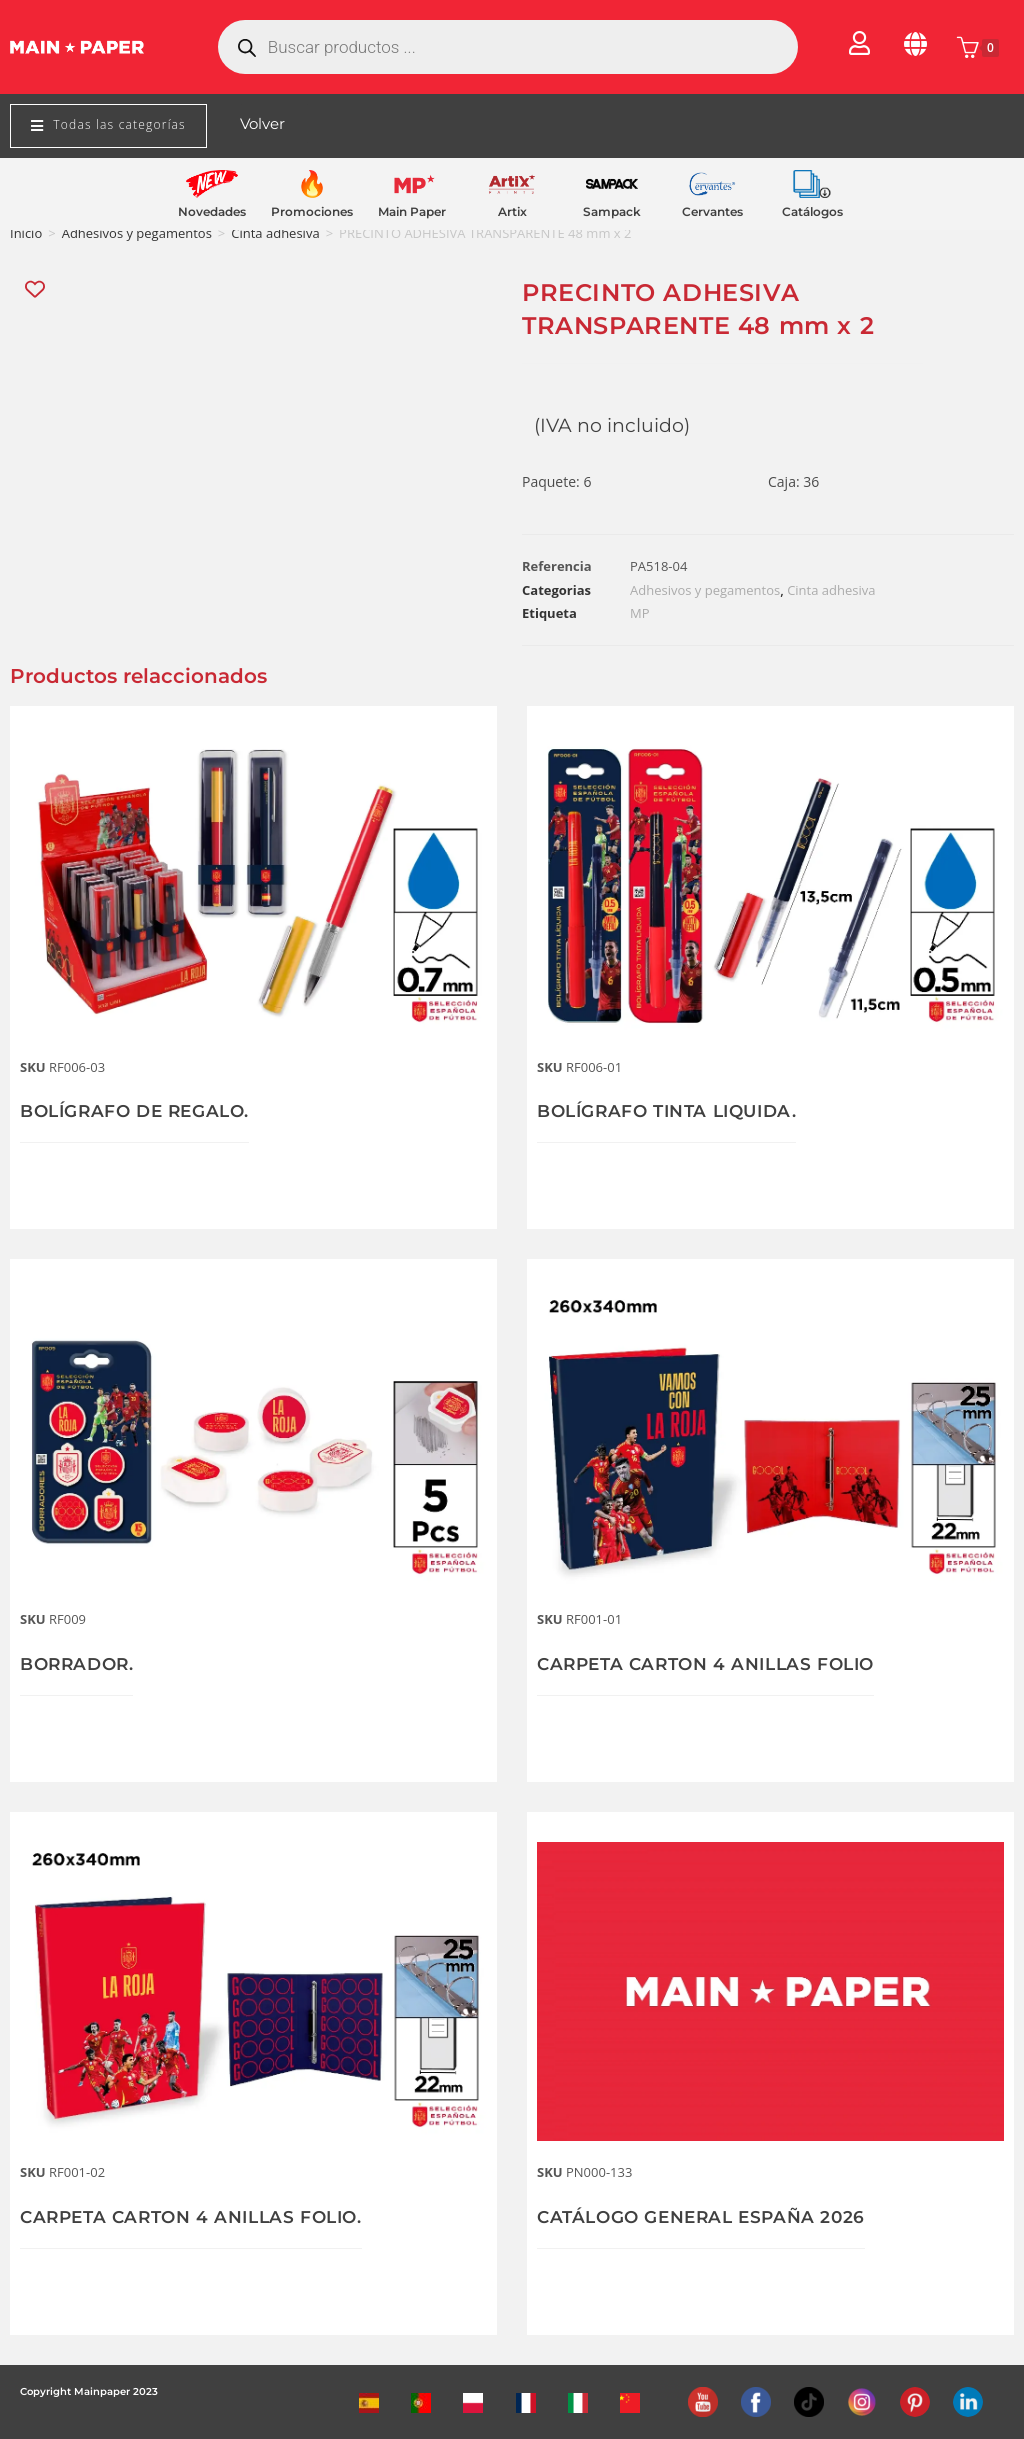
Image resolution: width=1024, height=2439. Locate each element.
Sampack (612, 211)
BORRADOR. (80, 1664)
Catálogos (812, 211)
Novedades (212, 211)
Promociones (312, 211)
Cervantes (712, 211)
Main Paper (412, 211)
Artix (512, 211)
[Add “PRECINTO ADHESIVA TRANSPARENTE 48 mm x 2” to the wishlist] (36, 289)
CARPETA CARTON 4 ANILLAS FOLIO (714, 1664)
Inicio (26, 233)
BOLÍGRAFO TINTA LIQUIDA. (675, 1111)
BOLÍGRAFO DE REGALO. (141, 1111)
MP (640, 613)
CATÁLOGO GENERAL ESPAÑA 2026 (709, 2217)
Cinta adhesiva (275, 233)
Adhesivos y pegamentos (137, 233)
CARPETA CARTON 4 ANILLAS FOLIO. (200, 2217)
